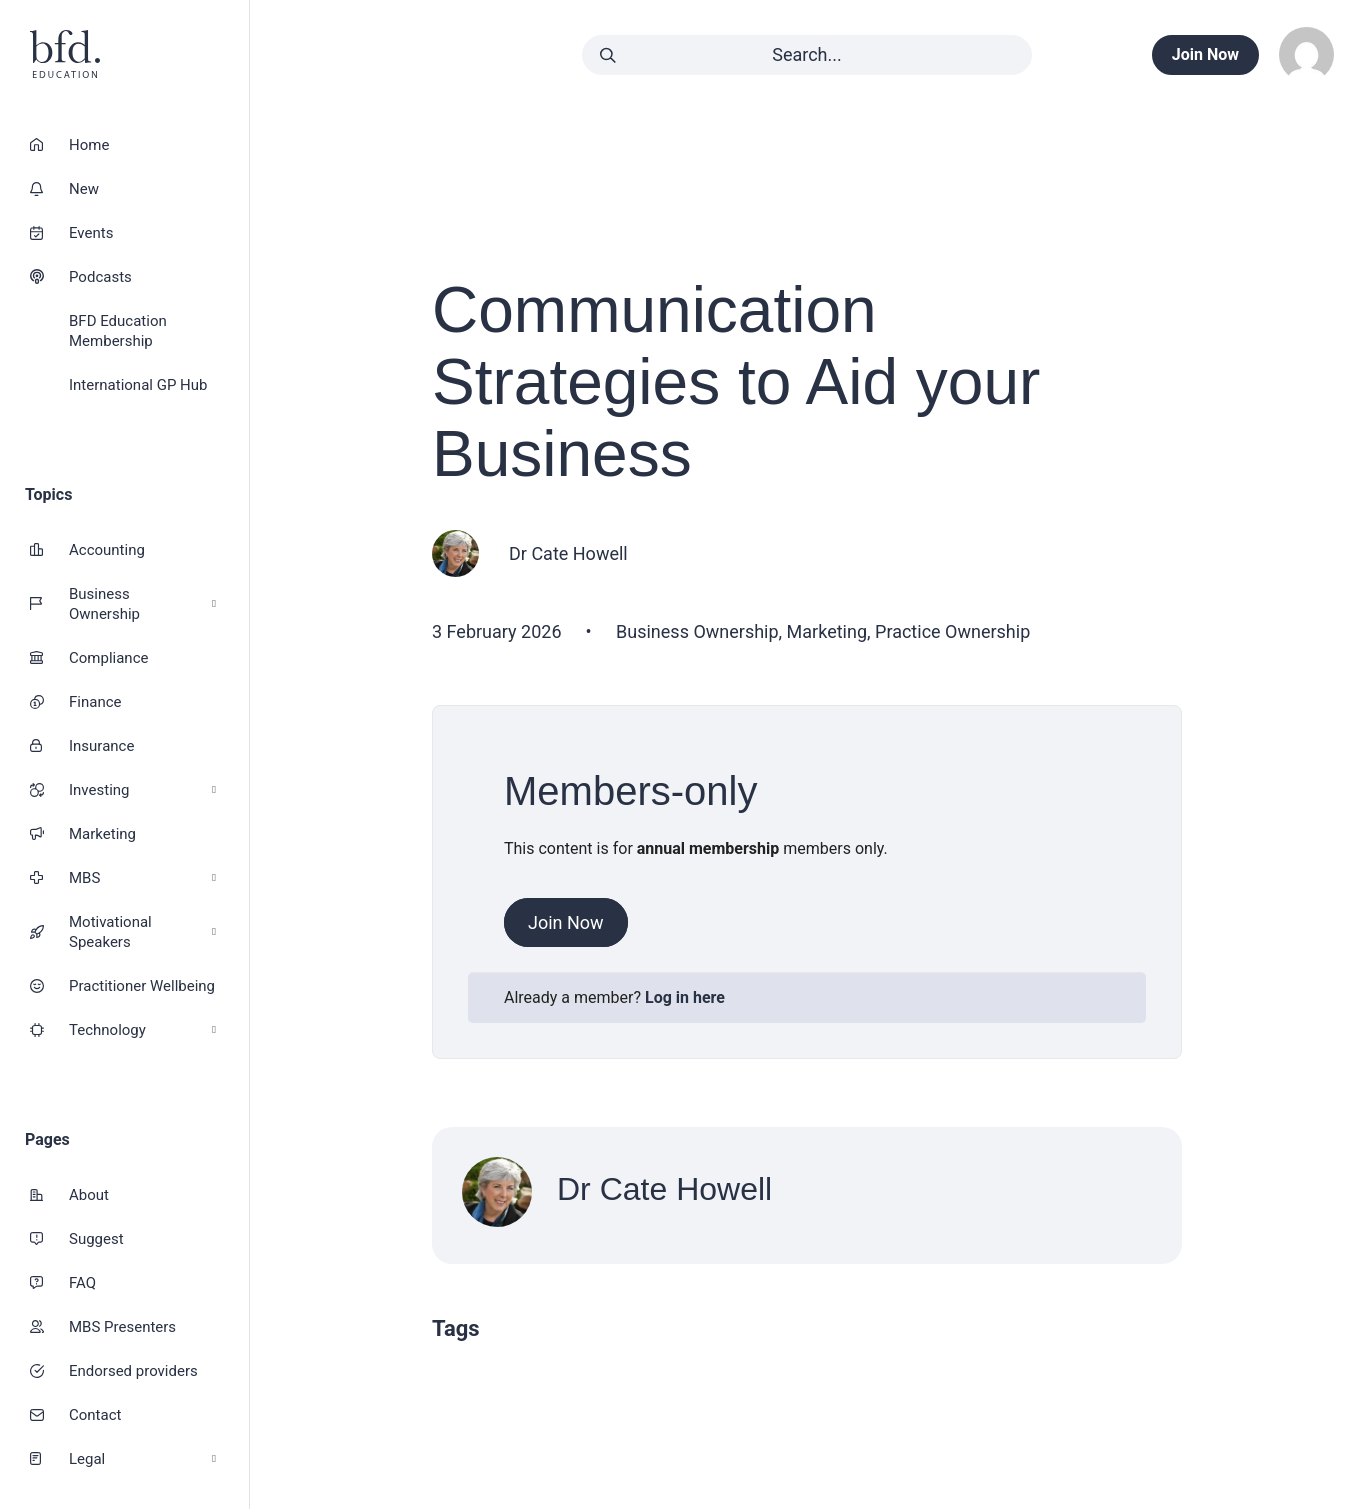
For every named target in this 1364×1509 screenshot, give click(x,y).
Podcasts (100, 277)
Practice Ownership (952, 631)
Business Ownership (142, 604)
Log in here (685, 997)
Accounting (107, 550)
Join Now (566, 922)
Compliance (108, 658)
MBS (142, 878)
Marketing (102, 834)
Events (91, 233)
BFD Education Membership (118, 331)
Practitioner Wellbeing (142, 986)
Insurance (101, 746)
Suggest (96, 1239)
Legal (142, 1459)
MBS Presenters (122, 1327)
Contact (95, 1415)
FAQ (82, 1283)
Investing (142, 790)
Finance (95, 702)
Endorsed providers (133, 1371)
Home (89, 145)
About (89, 1195)
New (84, 189)
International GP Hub (138, 385)
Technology (142, 1030)
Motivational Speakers (142, 932)
